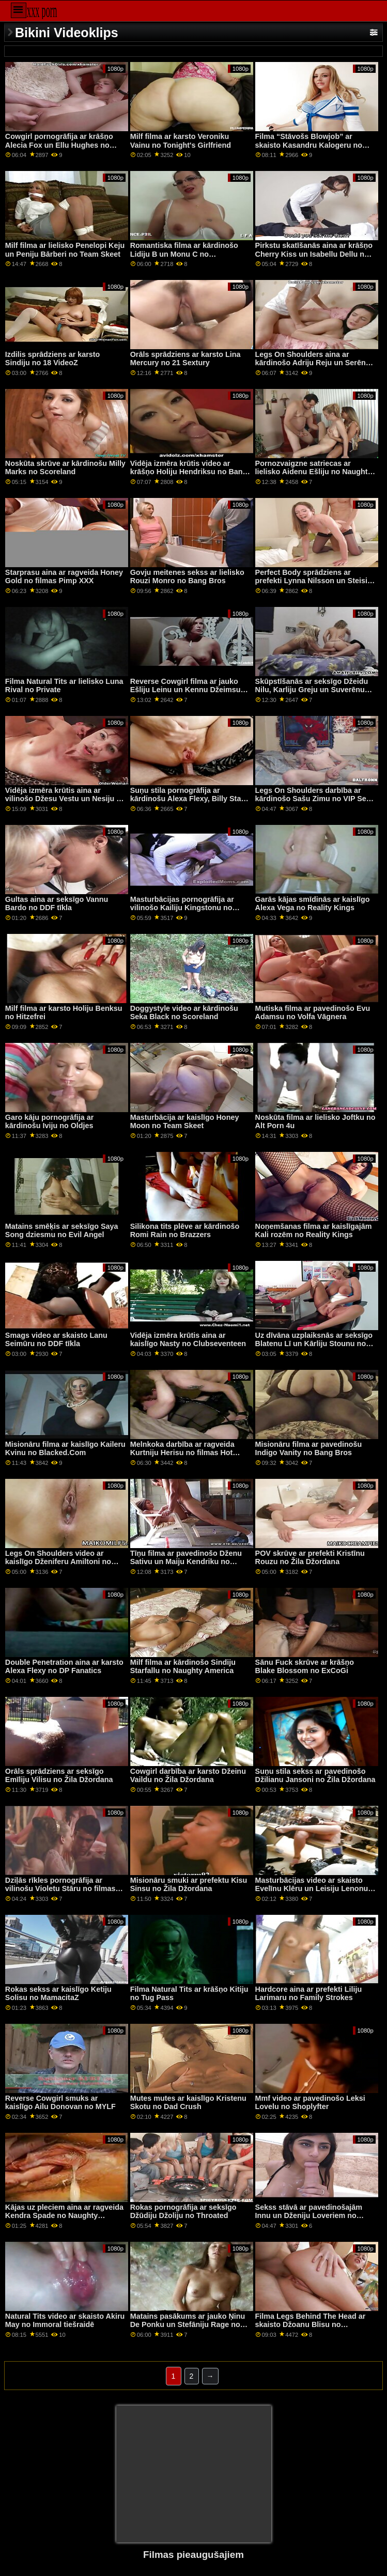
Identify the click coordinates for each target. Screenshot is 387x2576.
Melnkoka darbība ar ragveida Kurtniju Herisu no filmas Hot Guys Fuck (182, 1452)
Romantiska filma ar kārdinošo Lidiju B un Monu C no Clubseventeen (184, 254)
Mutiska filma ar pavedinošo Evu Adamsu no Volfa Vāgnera (312, 1012)
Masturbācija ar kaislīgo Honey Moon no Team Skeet (184, 1121)
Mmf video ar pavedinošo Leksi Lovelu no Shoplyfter (310, 2102)
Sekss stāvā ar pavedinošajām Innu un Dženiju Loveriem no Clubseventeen (309, 2215)
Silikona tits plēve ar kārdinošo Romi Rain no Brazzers (184, 1230)
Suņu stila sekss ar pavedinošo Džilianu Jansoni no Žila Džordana (315, 1775)
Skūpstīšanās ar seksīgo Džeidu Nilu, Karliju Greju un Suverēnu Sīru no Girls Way (311, 689)
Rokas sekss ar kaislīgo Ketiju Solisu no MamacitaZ (58, 1993)
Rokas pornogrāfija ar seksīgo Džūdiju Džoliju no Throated (183, 2211)
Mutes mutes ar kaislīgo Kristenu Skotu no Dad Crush (188, 2102)
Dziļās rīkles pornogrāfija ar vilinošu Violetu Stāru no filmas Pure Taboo (60, 1888)
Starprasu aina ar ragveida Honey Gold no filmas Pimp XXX (64, 576)
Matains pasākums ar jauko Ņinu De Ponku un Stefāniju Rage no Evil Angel (187, 2324)
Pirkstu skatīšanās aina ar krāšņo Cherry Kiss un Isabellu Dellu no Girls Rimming (314, 254)
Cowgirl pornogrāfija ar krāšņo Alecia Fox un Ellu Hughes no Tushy (59, 145)
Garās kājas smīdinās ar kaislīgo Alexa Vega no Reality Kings (312, 903)
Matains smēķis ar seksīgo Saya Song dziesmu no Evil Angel (61, 1230)
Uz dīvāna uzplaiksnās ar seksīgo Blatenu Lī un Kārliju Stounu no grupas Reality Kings (314, 1343)
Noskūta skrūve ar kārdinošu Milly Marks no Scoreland (65, 467)
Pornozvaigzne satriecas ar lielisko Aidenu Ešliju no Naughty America (313, 472)
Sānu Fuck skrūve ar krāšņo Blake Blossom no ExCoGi (304, 1666)
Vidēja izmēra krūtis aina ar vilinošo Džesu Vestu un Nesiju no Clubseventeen (65, 798)
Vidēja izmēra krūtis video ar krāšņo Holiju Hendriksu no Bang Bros (188, 472)
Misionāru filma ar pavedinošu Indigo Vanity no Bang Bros (308, 1448)
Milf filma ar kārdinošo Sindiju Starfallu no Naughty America (183, 1666)
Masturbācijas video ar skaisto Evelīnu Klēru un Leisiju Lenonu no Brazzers (311, 1888)
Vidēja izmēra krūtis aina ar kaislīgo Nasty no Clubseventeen (188, 1339)
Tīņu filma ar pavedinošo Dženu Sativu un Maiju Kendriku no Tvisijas (186, 1561)
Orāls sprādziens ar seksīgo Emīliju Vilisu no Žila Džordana (59, 1775)
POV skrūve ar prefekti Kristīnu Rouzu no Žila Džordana (310, 1557)
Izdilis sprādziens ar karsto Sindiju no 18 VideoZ (52, 358)
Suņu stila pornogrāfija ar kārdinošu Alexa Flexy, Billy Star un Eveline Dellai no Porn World (187, 798)
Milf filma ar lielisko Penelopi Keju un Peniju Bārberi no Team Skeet (65, 249)
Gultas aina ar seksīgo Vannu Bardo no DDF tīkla (57, 903)
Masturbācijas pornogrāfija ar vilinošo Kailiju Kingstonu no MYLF (182, 907)
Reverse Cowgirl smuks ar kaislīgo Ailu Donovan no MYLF (60, 2102)
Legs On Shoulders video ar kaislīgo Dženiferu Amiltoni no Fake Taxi (58, 1561)
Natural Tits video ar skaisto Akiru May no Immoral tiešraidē (65, 2320)
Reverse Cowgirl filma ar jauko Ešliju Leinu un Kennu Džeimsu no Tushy (185, 689)
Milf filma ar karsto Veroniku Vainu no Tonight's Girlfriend (180, 140)
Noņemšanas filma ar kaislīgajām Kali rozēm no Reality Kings (313, 1230)
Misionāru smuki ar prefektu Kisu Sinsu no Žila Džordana (188, 1884)
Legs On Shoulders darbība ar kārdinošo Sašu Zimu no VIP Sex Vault (312, 798)
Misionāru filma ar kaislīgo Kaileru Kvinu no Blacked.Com (65, 1448)
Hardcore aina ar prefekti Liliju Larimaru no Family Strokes (308, 1993)
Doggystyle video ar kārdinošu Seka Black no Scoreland (184, 1012)
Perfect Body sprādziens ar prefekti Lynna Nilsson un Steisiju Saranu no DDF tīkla (314, 581)
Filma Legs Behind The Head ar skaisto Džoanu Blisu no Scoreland (310, 2324)
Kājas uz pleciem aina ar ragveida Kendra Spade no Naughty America (64, 2215)
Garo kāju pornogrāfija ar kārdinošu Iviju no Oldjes (49, 1121)
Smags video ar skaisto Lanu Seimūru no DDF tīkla (56, 1339)
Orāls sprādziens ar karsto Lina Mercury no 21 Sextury (185, 358)
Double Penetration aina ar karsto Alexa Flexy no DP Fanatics (64, 1666)
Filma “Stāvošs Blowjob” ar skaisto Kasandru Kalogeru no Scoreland (308, 145)
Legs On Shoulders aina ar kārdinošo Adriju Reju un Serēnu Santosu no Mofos (312, 363)
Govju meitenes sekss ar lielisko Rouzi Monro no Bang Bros (187, 576)
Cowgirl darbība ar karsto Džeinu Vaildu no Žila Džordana (188, 1775)
